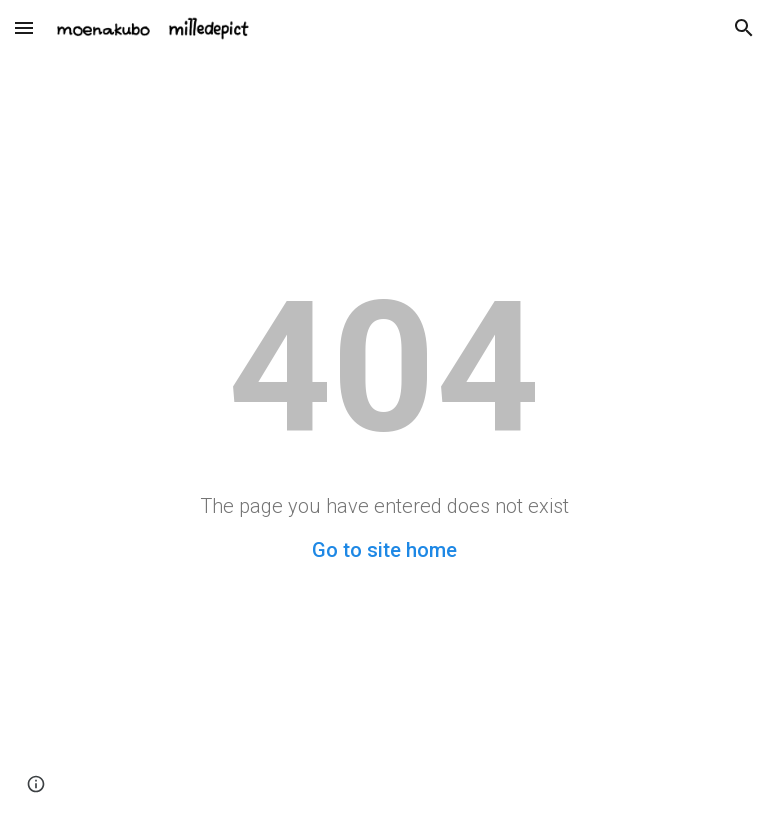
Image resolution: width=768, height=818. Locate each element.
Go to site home (384, 550)
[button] (24, 27)
